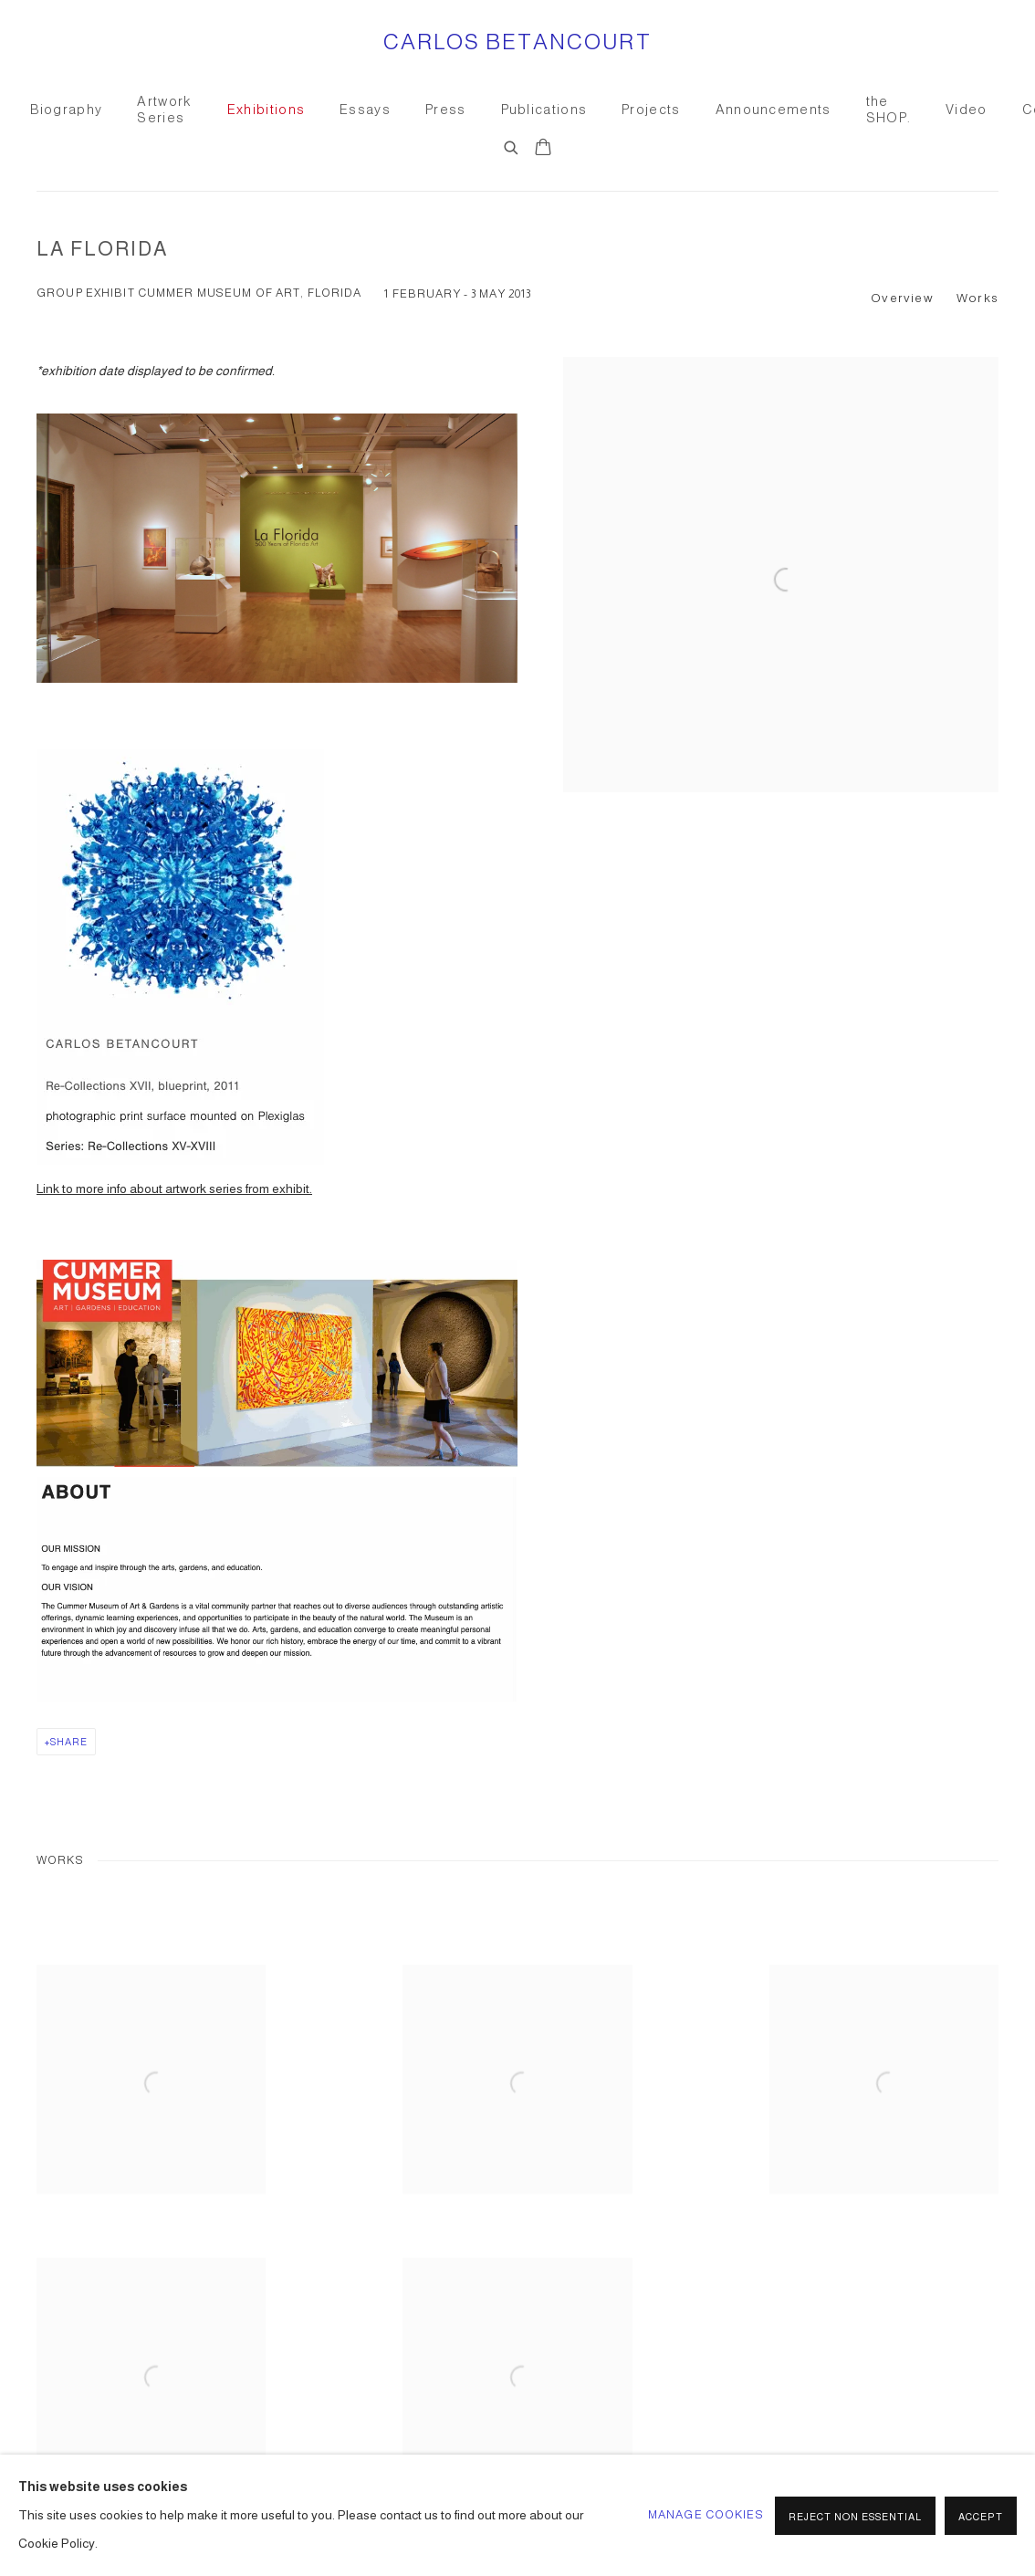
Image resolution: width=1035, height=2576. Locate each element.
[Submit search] (512, 145)
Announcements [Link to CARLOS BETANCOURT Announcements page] (773, 109)
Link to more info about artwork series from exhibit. (174, 1188)
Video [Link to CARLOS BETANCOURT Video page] (967, 109)
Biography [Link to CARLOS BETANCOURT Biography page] (66, 109)
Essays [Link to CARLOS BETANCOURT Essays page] (365, 109)
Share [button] (69, 1741)
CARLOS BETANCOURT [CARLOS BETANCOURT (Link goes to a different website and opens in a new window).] (518, 41)
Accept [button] (980, 2516)
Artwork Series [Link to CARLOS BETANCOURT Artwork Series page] (164, 109)
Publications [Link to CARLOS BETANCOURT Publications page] (544, 109)
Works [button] (977, 298)
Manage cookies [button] (706, 2514)
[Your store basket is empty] (543, 148)
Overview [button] (902, 298)
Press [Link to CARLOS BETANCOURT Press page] (445, 109)
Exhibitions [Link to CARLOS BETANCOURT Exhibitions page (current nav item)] (266, 109)
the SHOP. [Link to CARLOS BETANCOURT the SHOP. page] (889, 109)
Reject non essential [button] (855, 2516)
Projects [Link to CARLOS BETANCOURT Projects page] (651, 109)
